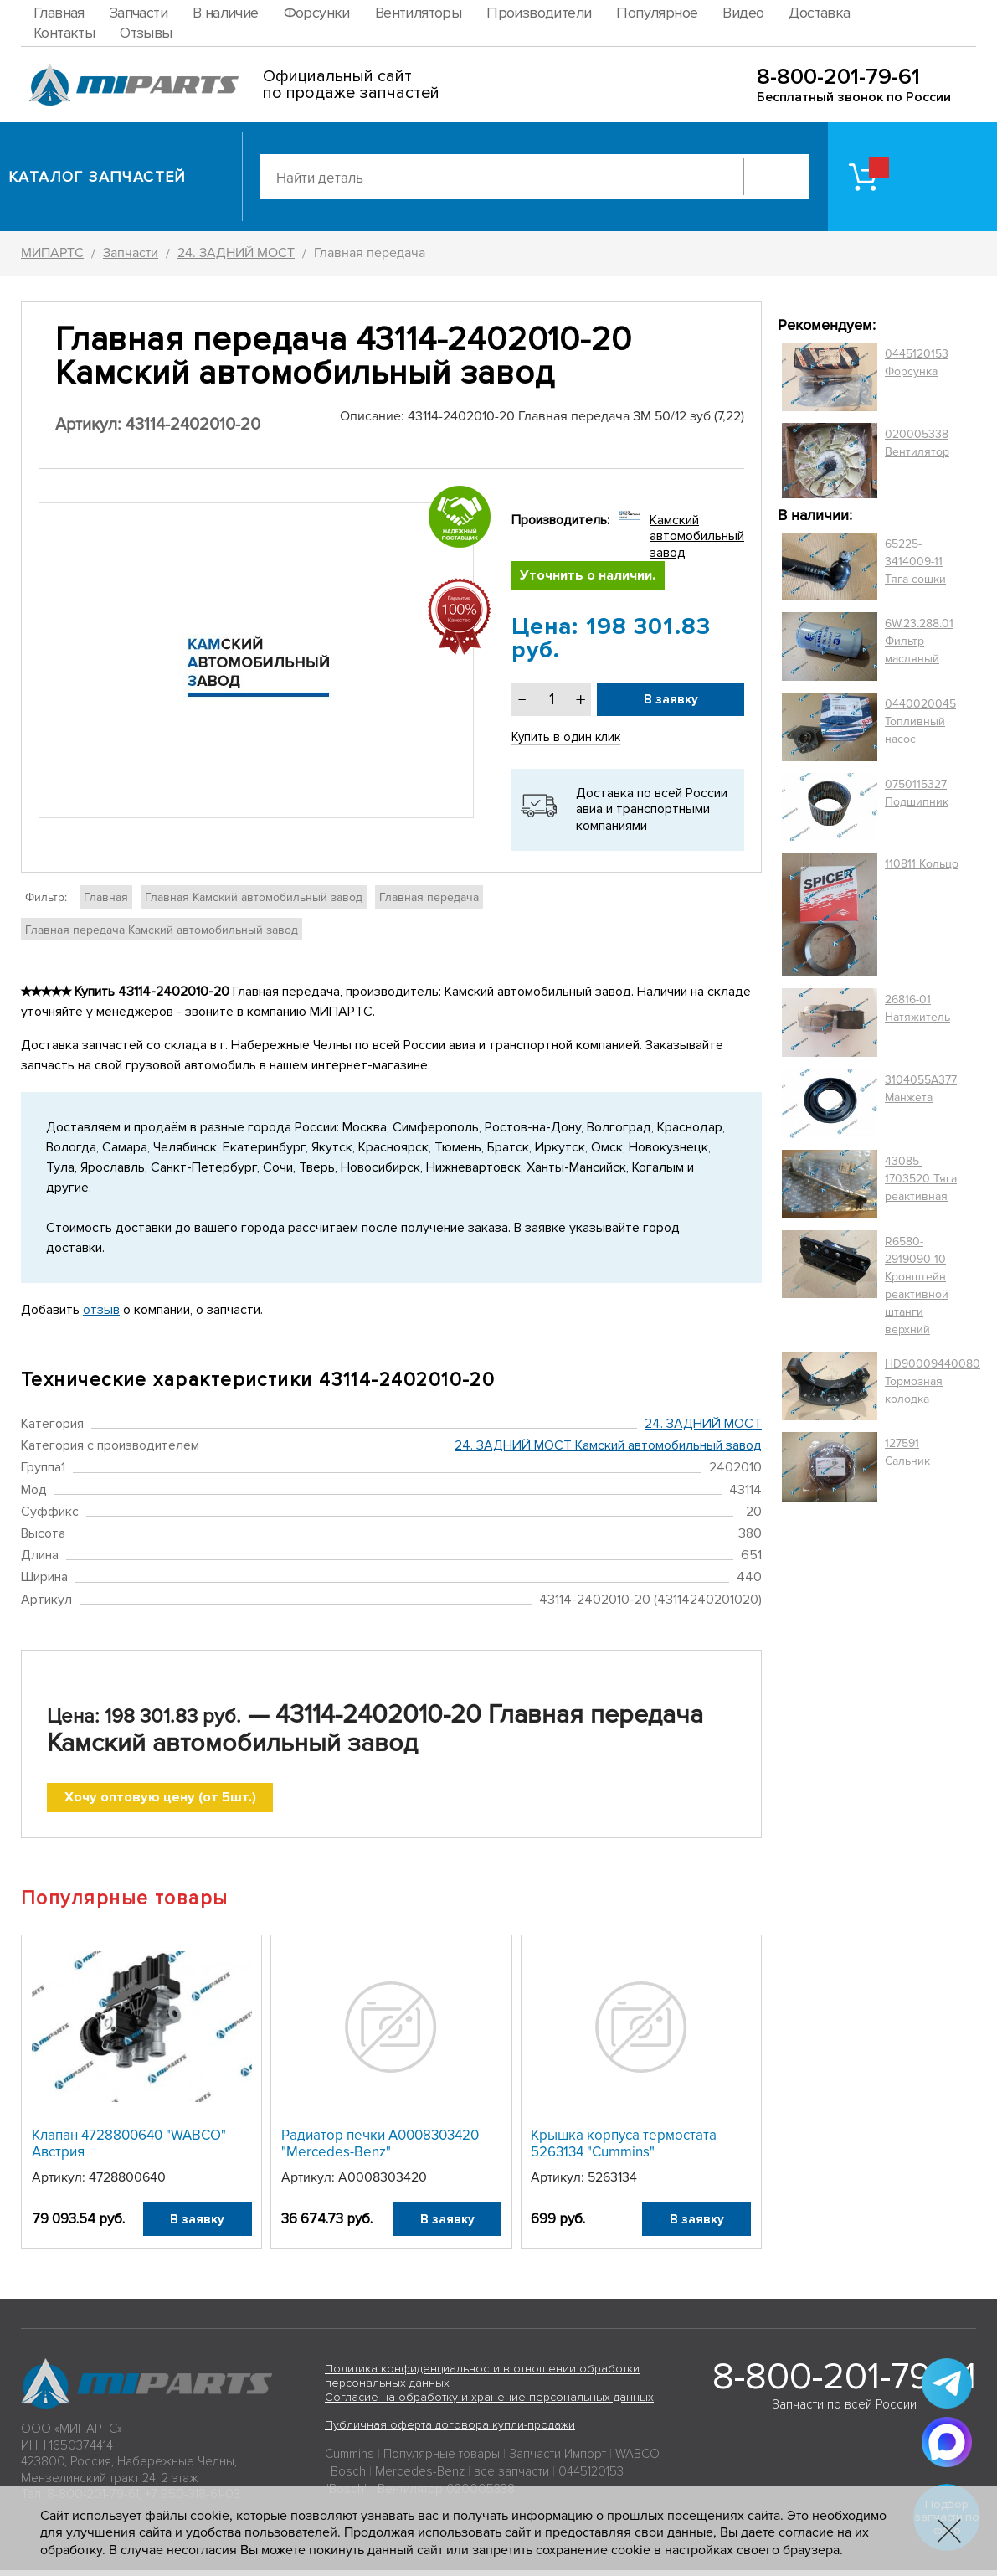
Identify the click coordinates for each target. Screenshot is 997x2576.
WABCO (637, 2459)
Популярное (656, 12)
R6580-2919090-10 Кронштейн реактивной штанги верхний (916, 1285)
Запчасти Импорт (557, 2459)
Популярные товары (441, 2459)
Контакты (64, 32)
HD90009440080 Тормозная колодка (932, 1381)
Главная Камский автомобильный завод (253, 900)
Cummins (349, 2459)
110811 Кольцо (921, 864)
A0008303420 (382, 2183)
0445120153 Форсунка (916, 363)
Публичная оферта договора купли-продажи (450, 2431)
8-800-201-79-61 (838, 76)
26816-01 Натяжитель (917, 1008)
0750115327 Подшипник (916, 793)
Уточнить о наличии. (591, 577)
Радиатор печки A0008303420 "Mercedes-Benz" (380, 2149)
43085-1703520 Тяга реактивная (921, 1178)
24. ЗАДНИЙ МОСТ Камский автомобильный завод (608, 1448)
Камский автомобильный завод (697, 536)
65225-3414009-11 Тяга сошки (915, 561)
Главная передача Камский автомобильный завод (161, 932)
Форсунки (317, 12)
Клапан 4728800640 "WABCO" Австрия (129, 2149)
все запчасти (511, 2477)
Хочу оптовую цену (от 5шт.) (160, 1802)
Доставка (819, 12)
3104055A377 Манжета (921, 1089)
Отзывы (146, 32)
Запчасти (138, 12)
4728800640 (127, 2183)
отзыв (101, 1312)
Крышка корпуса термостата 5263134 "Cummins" (624, 2149)
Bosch (348, 2477)
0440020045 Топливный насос (920, 721)
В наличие (226, 12)
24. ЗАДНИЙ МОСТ (703, 1427)
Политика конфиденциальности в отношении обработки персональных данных (482, 2381)
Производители (538, 12)
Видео (742, 12)
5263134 (612, 2183)
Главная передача (429, 900)
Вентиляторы (418, 12)
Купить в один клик (568, 740)
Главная (59, 12)
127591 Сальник (907, 1452)
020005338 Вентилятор (917, 443)
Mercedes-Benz (420, 2477)
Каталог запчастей (97, 176)
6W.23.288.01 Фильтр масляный (919, 641)
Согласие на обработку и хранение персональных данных (489, 2403)
